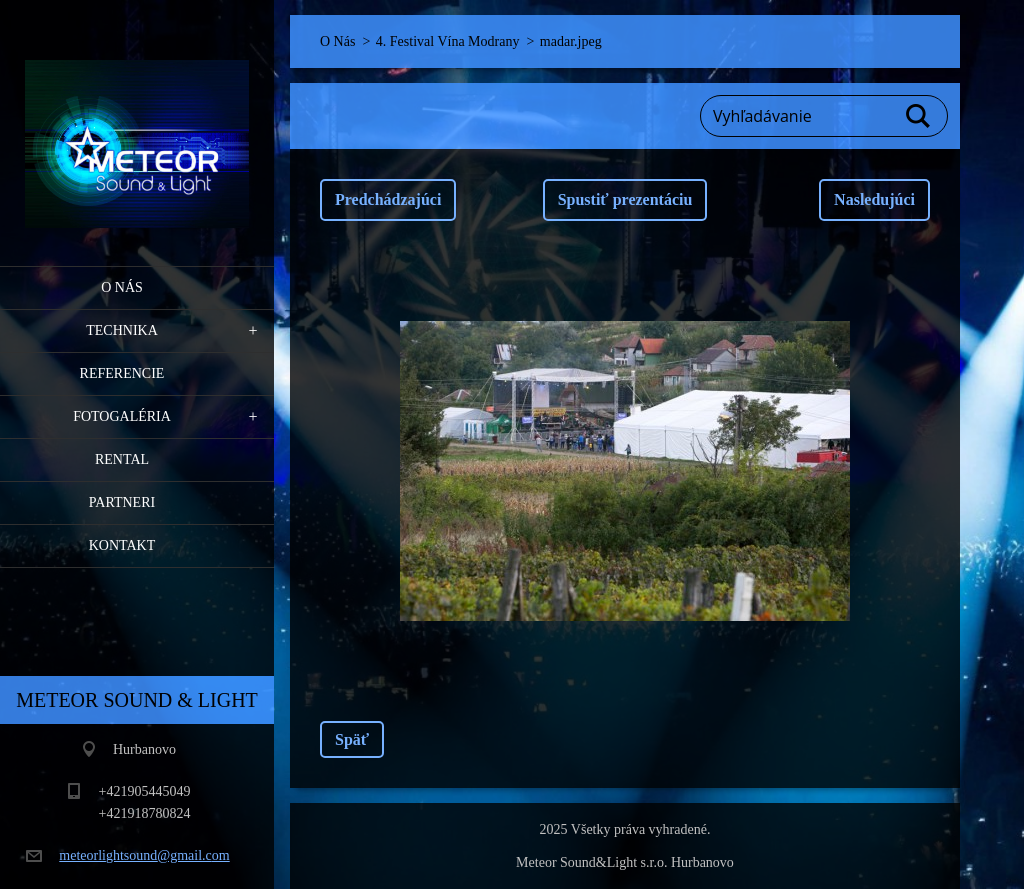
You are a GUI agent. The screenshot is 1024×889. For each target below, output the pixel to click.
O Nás (122, 287)
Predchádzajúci (388, 199)
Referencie (122, 373)
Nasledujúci (874, 199)
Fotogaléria (122, 416)
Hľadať (919, 116)
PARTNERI (122, 502)
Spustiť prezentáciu (625, 199)
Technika (122, 330)
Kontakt (122, 545)
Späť (352, 739)
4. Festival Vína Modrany (448, 41)
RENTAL (122, 459)
